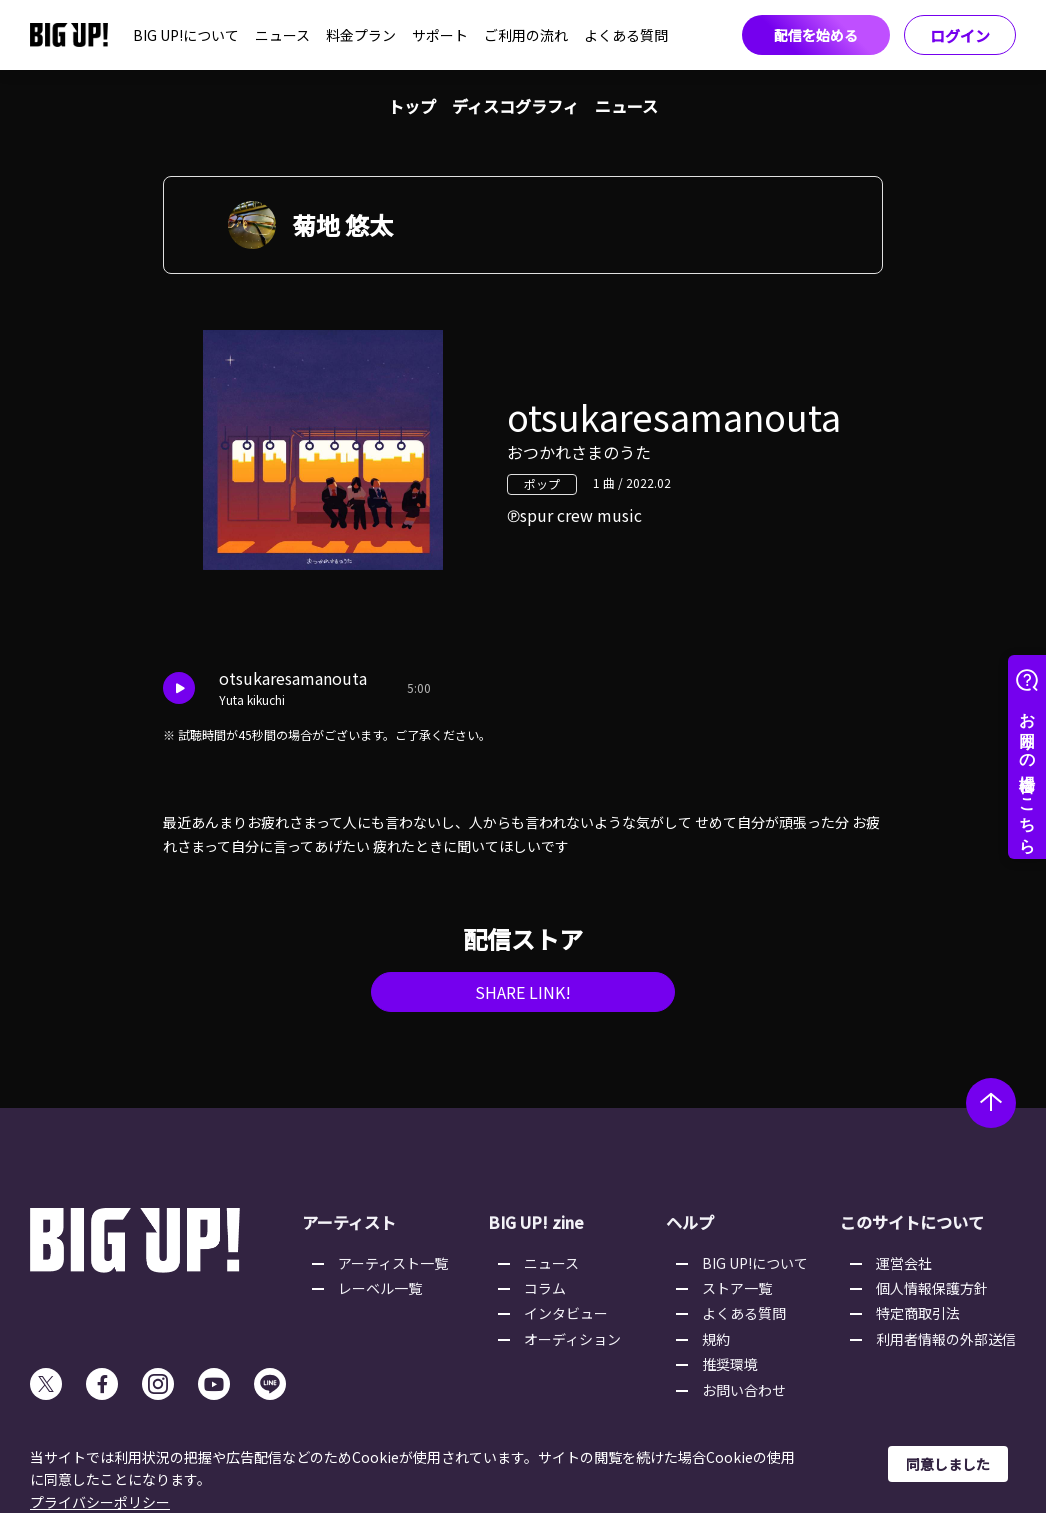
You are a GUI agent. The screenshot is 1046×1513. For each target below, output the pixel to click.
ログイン (960, 35)
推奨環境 (730, 1364)
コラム (545, 1288)
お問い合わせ (744, 1390)
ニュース (282, 35)
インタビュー (566, 1313)
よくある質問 (626, 35)
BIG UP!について (186, 35)
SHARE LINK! (523, 992)
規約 (716, 1339)
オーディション (572, 1339)
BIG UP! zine (536, 1222)
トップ (412, 106)
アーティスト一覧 (393, 1263)
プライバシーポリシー (100, 1502)
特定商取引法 (918, 1313)
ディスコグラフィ (515, 106)
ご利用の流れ (526, 35)
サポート (440, 35)
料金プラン (361, 35)
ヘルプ (690, 1222)
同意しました (948, 1464)
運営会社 (904, 1263)
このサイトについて (912, 1222)
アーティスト (349, 1222)
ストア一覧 (737, 1288)
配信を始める (816, 35)
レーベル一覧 (380, 1288)
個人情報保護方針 (932, 1288)
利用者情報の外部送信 (946, 1339)
